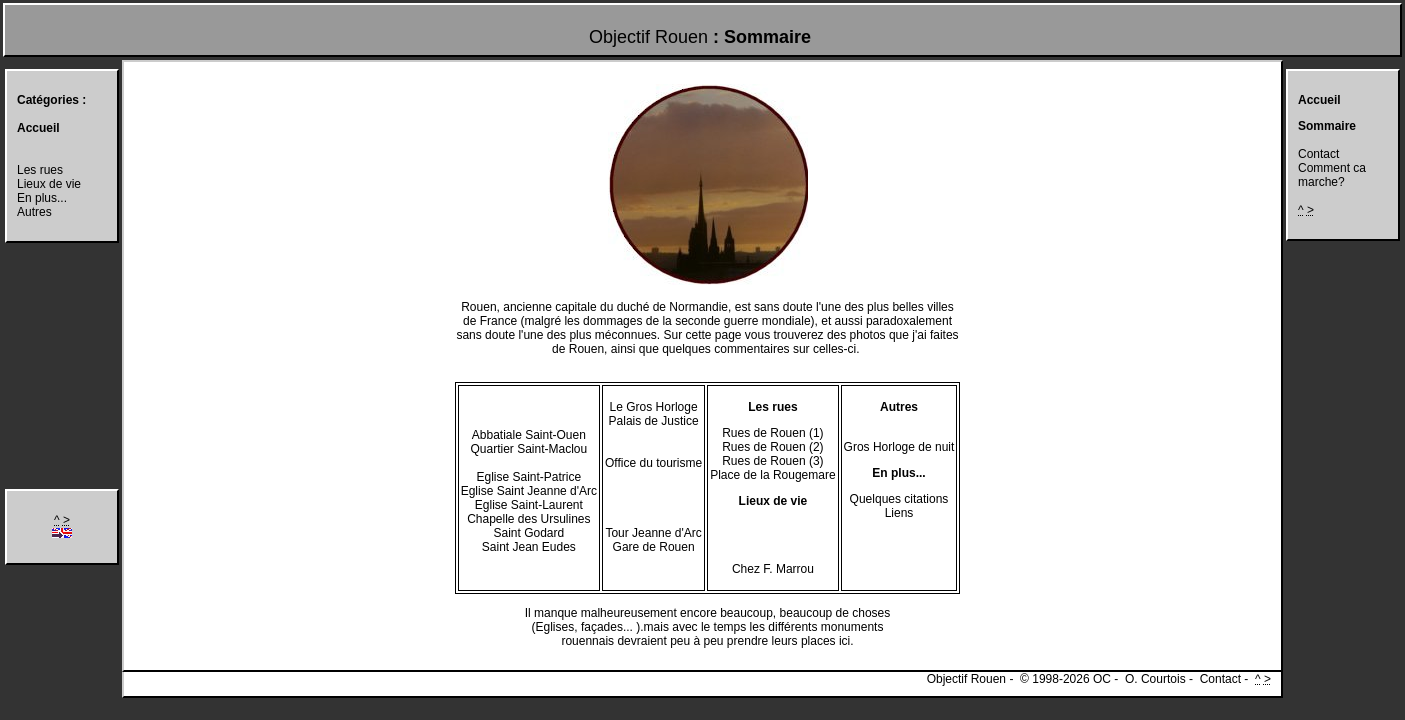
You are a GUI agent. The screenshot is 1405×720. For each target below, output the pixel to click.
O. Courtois (1155, 679)
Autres (34, 212)
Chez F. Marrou (773, 569)
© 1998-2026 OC (1065, 679)
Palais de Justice (654, 421)
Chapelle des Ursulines (528, 519)
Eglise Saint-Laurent (529, 505)
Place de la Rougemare (772, 475)
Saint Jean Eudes (529, 547)
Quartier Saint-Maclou (528, 449)
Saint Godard (528, 533)
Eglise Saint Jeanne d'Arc (529, 491)
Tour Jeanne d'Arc (653, 533)
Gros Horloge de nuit (899, 447)
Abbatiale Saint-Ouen (529, 435)
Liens (899, 513)
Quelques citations (899, 499)
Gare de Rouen (654, 547)
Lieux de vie (49, 184)
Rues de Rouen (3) (772, 461)
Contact (1318, 154)
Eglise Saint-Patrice (528, 477)
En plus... (42, 198)
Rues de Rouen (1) (772, 433)
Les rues (40, 170)
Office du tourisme (653, 463)
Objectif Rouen (648, 37)
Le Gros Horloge (654, 407)
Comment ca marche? (1332, 175)
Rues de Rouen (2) (772, 447)
